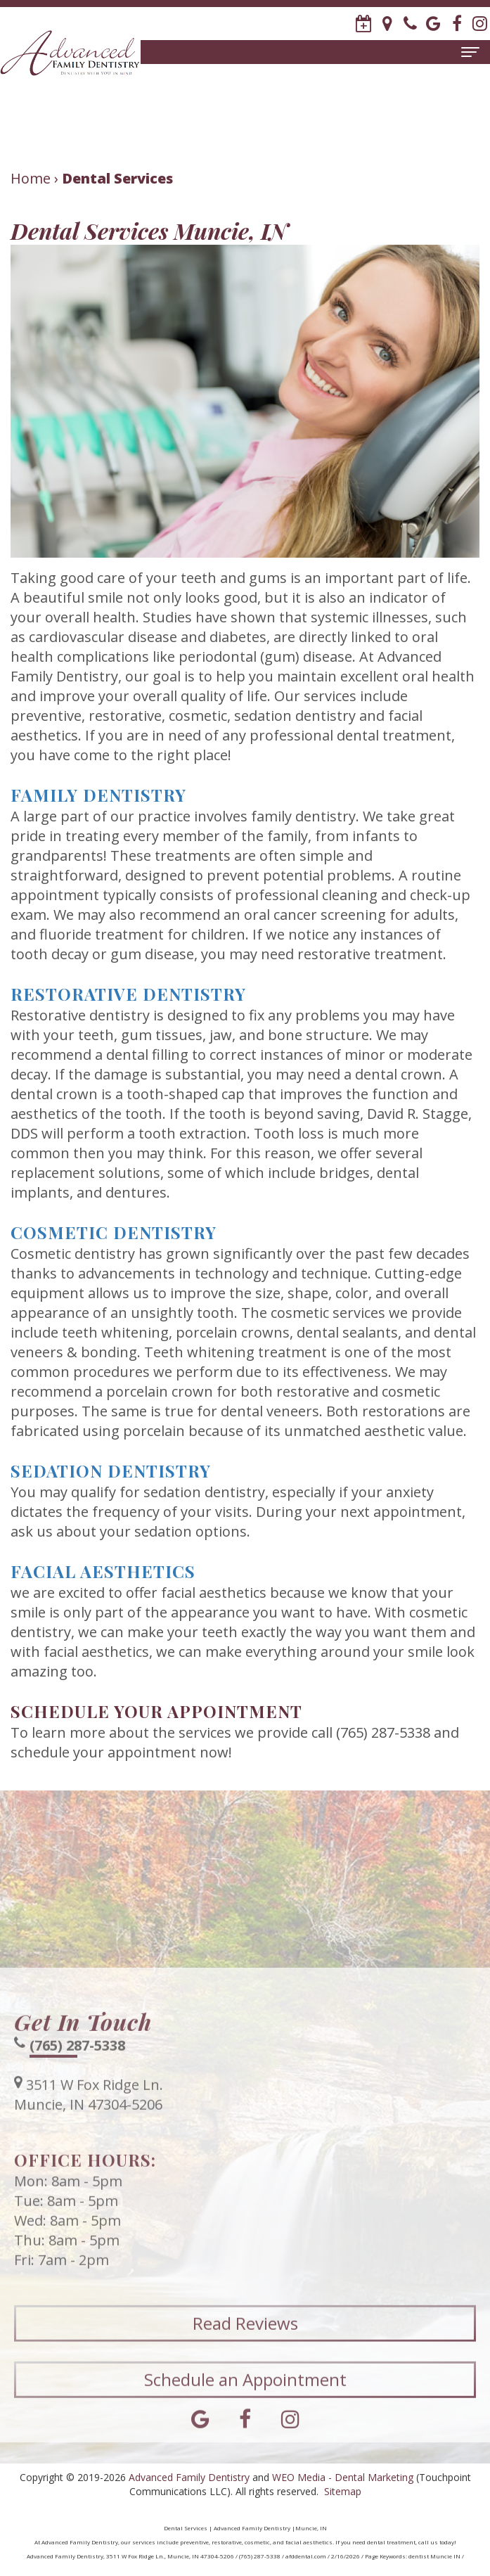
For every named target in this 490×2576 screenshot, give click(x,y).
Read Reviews (245, 2340)
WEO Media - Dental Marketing (342, 2477)
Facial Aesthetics (103, 1571)
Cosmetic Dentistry (114, 1232)
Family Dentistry (98, 794)
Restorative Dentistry (128, 993)
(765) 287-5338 (77, 2062)
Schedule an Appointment (245, 2396)
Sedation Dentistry (111, 1470)
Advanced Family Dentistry (189, 2477)
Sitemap (342, 2491)
